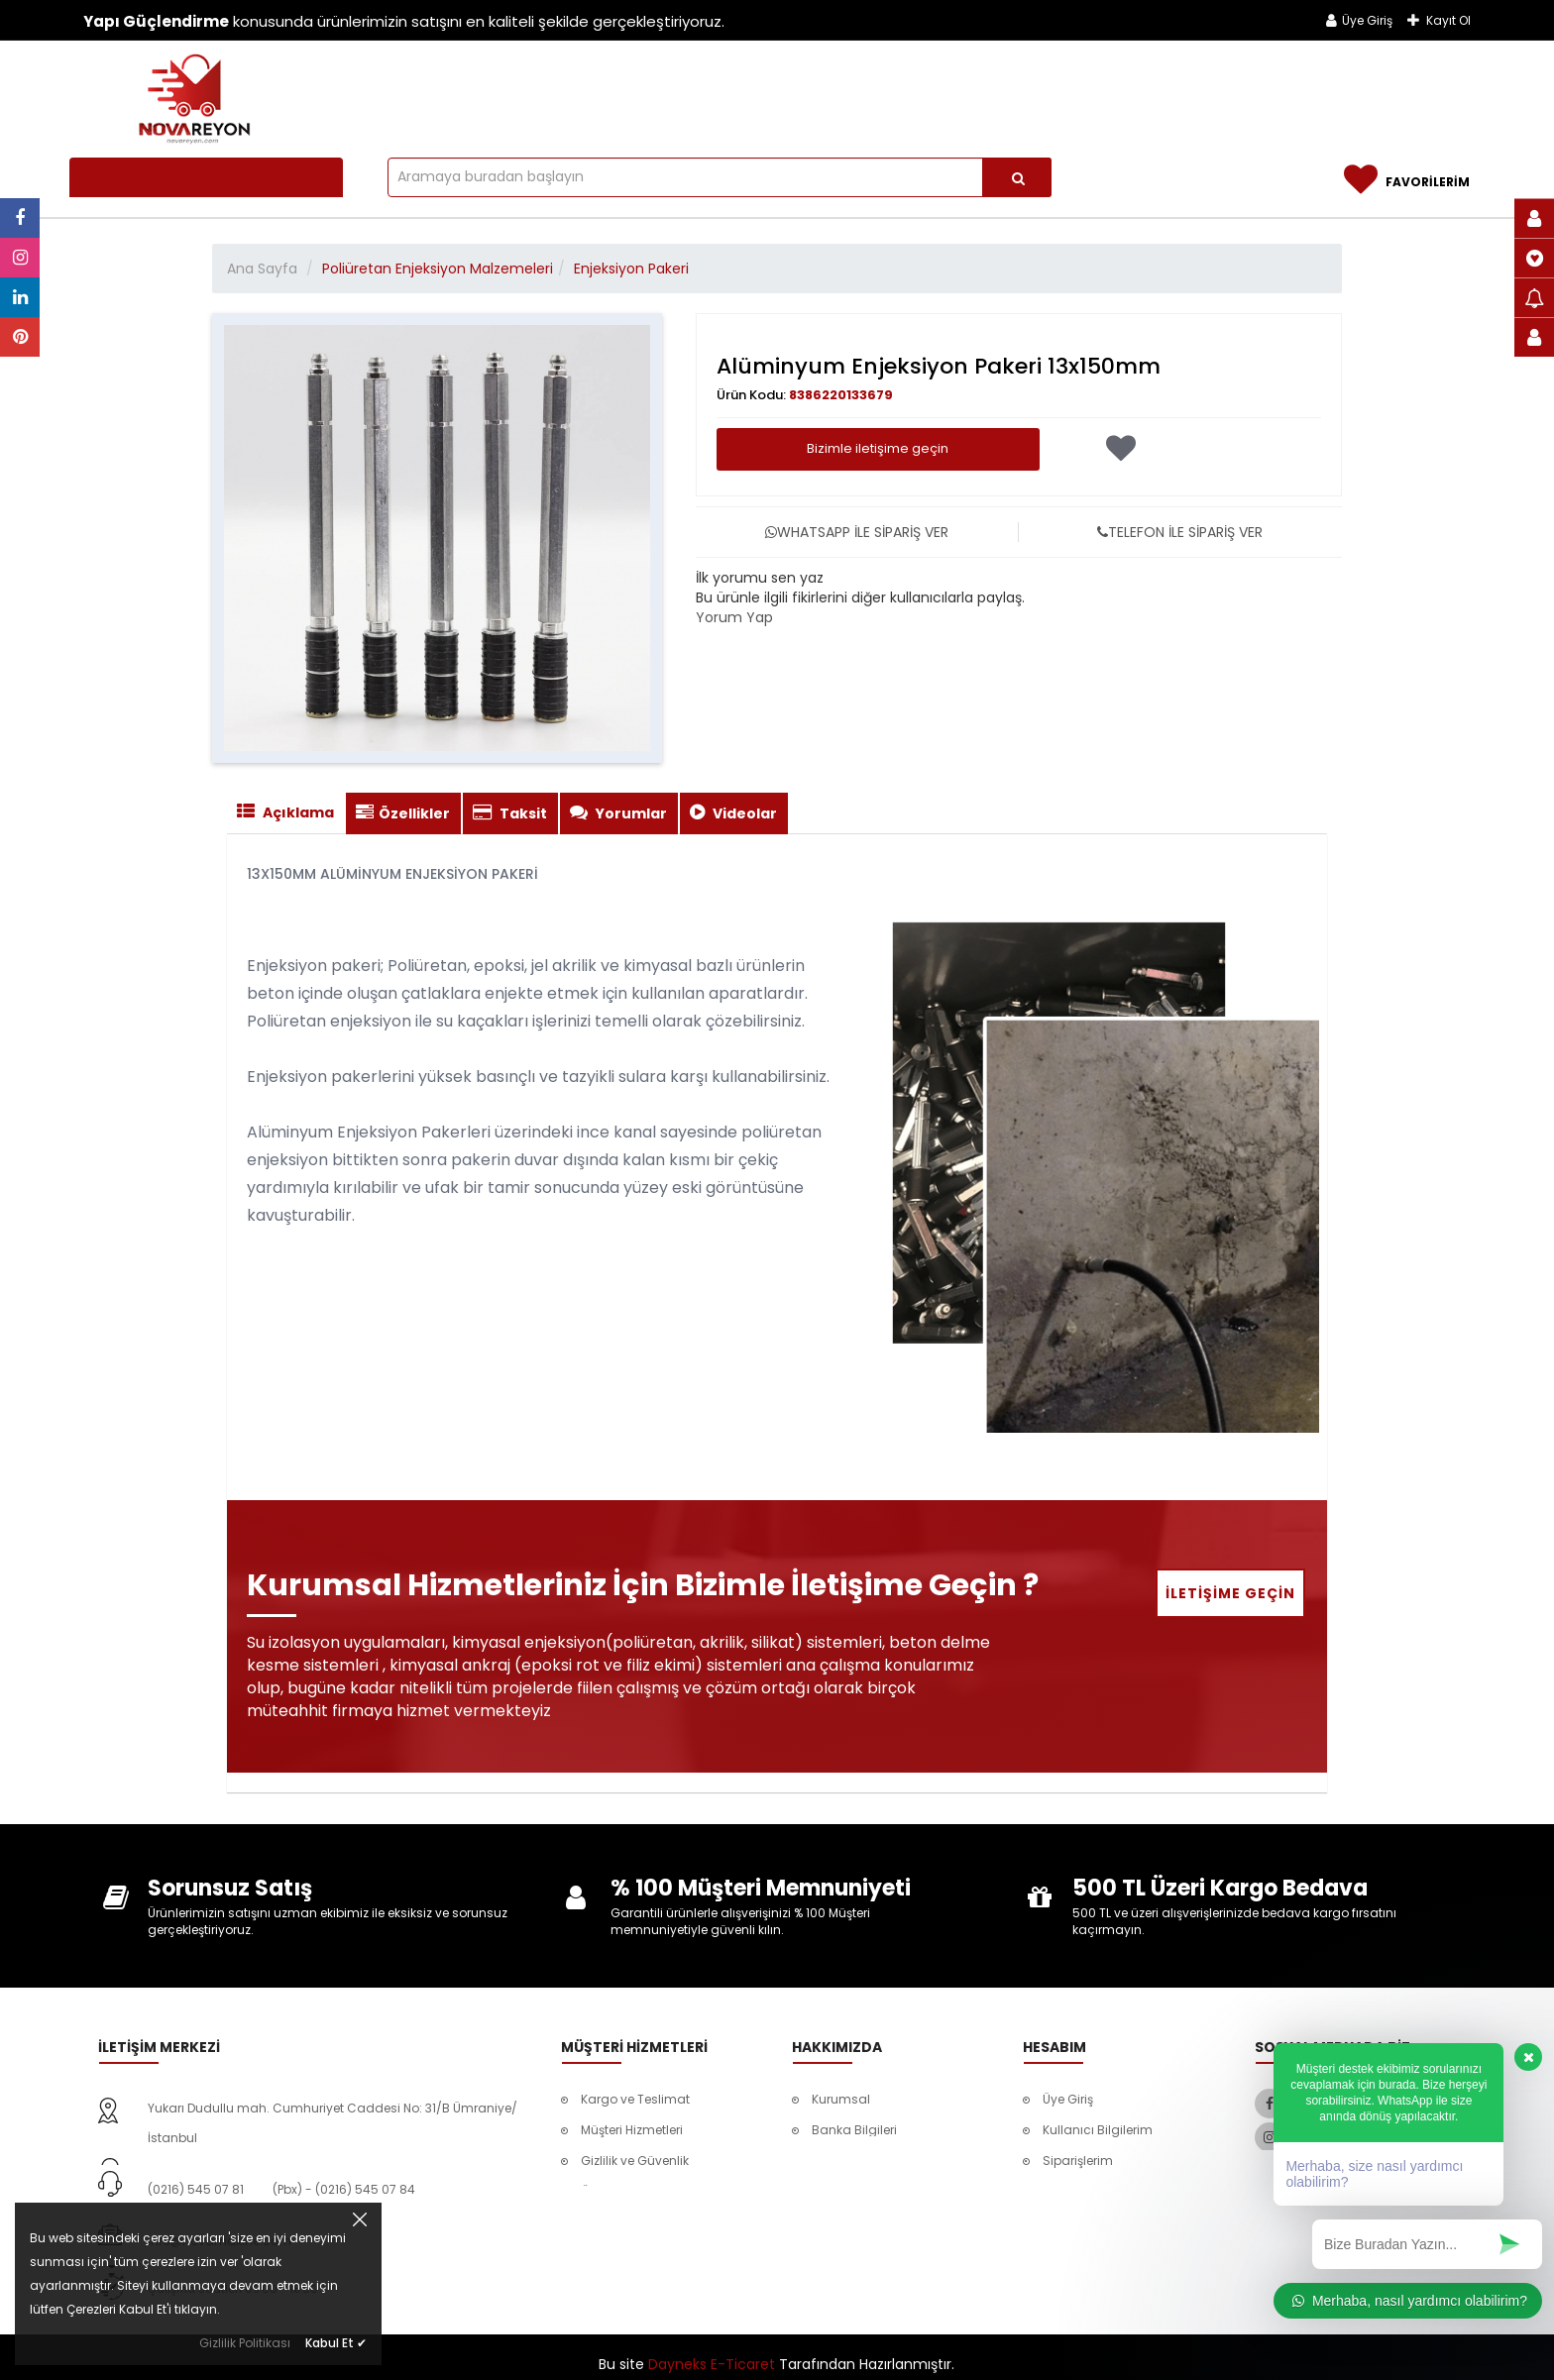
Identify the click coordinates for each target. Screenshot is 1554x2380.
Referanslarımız (1219, 91)
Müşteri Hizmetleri (632, 2129)
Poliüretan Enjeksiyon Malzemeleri (437, 268)
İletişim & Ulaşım (1376, 91)
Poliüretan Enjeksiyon (648, 91)
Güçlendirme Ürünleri (1044, 91)
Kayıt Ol (1439, 20)
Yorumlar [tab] (618, 813)
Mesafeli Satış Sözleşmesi (1119, 2222)
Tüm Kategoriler (156, 177)
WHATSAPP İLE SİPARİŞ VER (856, 532)
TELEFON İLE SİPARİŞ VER (1180, 532)
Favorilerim (1076, 2191)
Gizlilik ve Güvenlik (635, 2160)
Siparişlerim (1078, 2160)
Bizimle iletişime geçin (877, 448)
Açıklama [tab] (285, 812)
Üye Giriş (1359, 20)
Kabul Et (336, 2342)
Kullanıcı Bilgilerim (1098, 2129)
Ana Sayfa (262, 268)
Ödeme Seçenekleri (638, 2191)
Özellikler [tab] (403, 813)
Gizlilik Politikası (244, 2342)
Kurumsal (841, 2099)
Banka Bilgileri (854, 2129)
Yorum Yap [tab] (734, 617)
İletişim (832, 2160)
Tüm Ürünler (474, 91)
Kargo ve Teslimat (635, 2099)
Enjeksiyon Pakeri (631, 268)
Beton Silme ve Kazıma (851, 91)
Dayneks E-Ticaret (711, 2350)
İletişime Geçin (1230, 1593)
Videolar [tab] (733, 813)
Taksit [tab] (510, 813)
